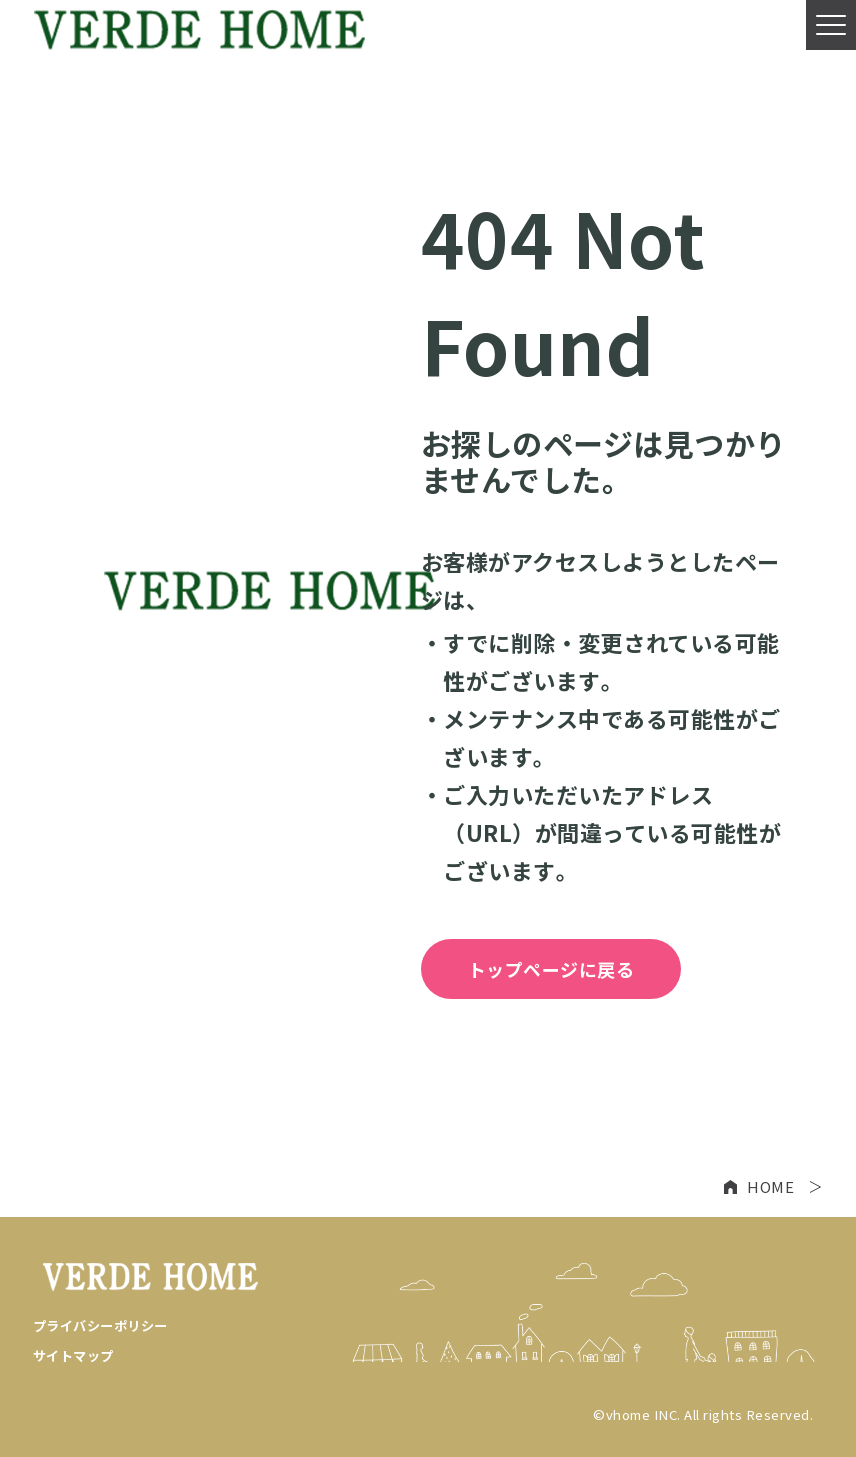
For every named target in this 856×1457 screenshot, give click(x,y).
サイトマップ (73, 1355)
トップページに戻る (551, 969)
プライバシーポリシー (100, 1325)
